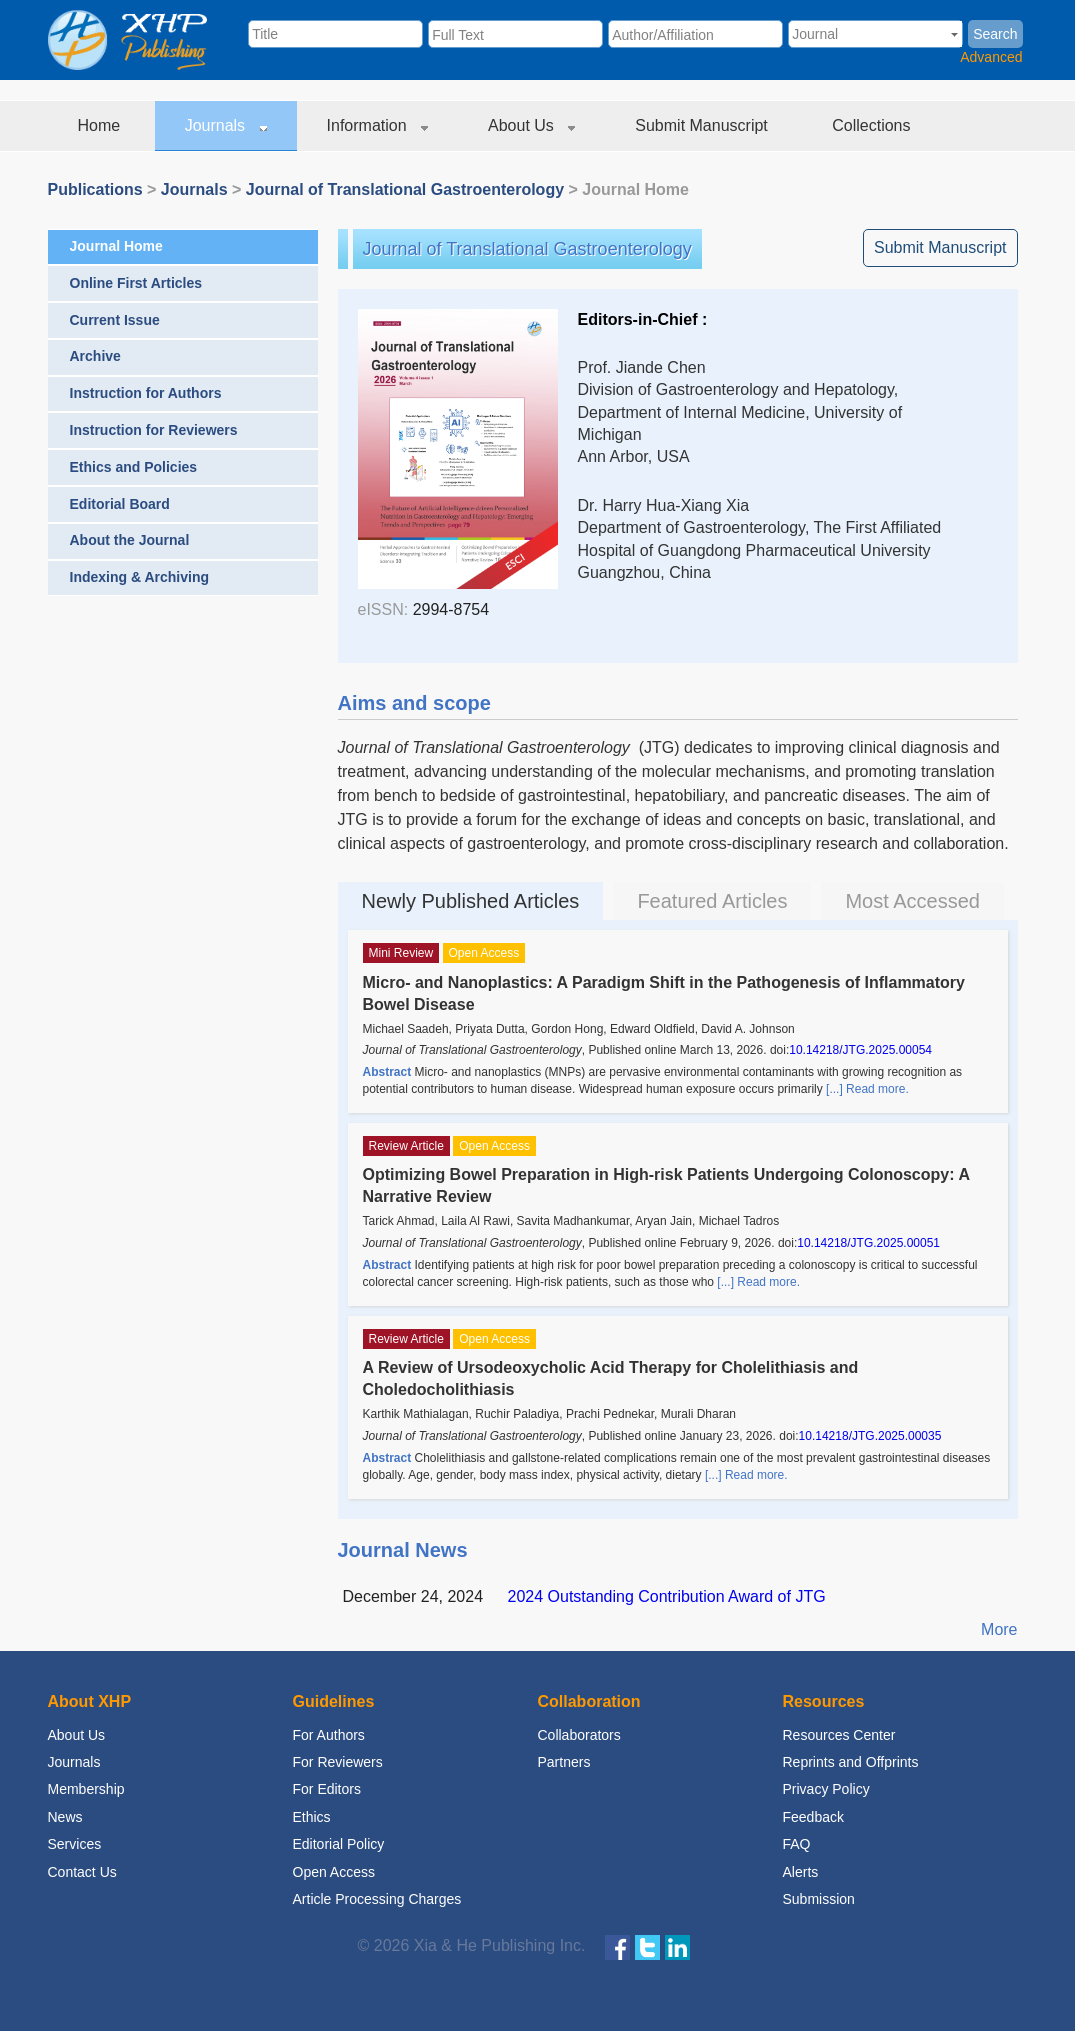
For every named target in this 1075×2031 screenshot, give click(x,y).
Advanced (991, 57)
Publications (95, 189)
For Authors (329, 1735)
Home (101, 125)
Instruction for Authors (146, 393)
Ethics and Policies (134, 467)
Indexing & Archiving (140, 577)
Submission (819, 1899)
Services (75, 1844)
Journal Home (116, 246)
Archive (95, 356)
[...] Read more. (867, 1089)
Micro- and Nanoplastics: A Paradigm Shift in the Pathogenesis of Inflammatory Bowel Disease (664, 993)
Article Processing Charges (377, 1899)
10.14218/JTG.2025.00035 (870, 1436)
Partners (564, 1762)
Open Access (334, 1872)
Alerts (801, 1872)
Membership (86, 1789)
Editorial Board (120, 504)
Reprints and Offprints (851, 1762)
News (65, 1817)
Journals (226, 125)
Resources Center (839, 1735)
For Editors (327, 1789)
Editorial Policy (339, 1844)
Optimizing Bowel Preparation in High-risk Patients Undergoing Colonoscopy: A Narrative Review (666, 1185)
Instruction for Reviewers (154, 430)
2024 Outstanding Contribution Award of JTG (667, 1596)
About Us (531, 125)
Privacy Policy (826, 1789)
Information (377, 125)
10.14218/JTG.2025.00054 (860, 1050)
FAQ (797, 1844)
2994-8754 (451, 609)
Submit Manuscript (703, 125)
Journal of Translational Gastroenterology (405, 189)
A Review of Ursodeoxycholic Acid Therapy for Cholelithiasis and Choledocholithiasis (611, 1378)
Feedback (813, 1817)
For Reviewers (338, 1762)
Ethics (312, 1817)
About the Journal (130, 540)
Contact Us (82, 1872)
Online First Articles (136, 283)
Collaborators (579, 1735)
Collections (873, 125)
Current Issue (115, 320)
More (999, 1629)
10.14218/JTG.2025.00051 (868, 1243)
